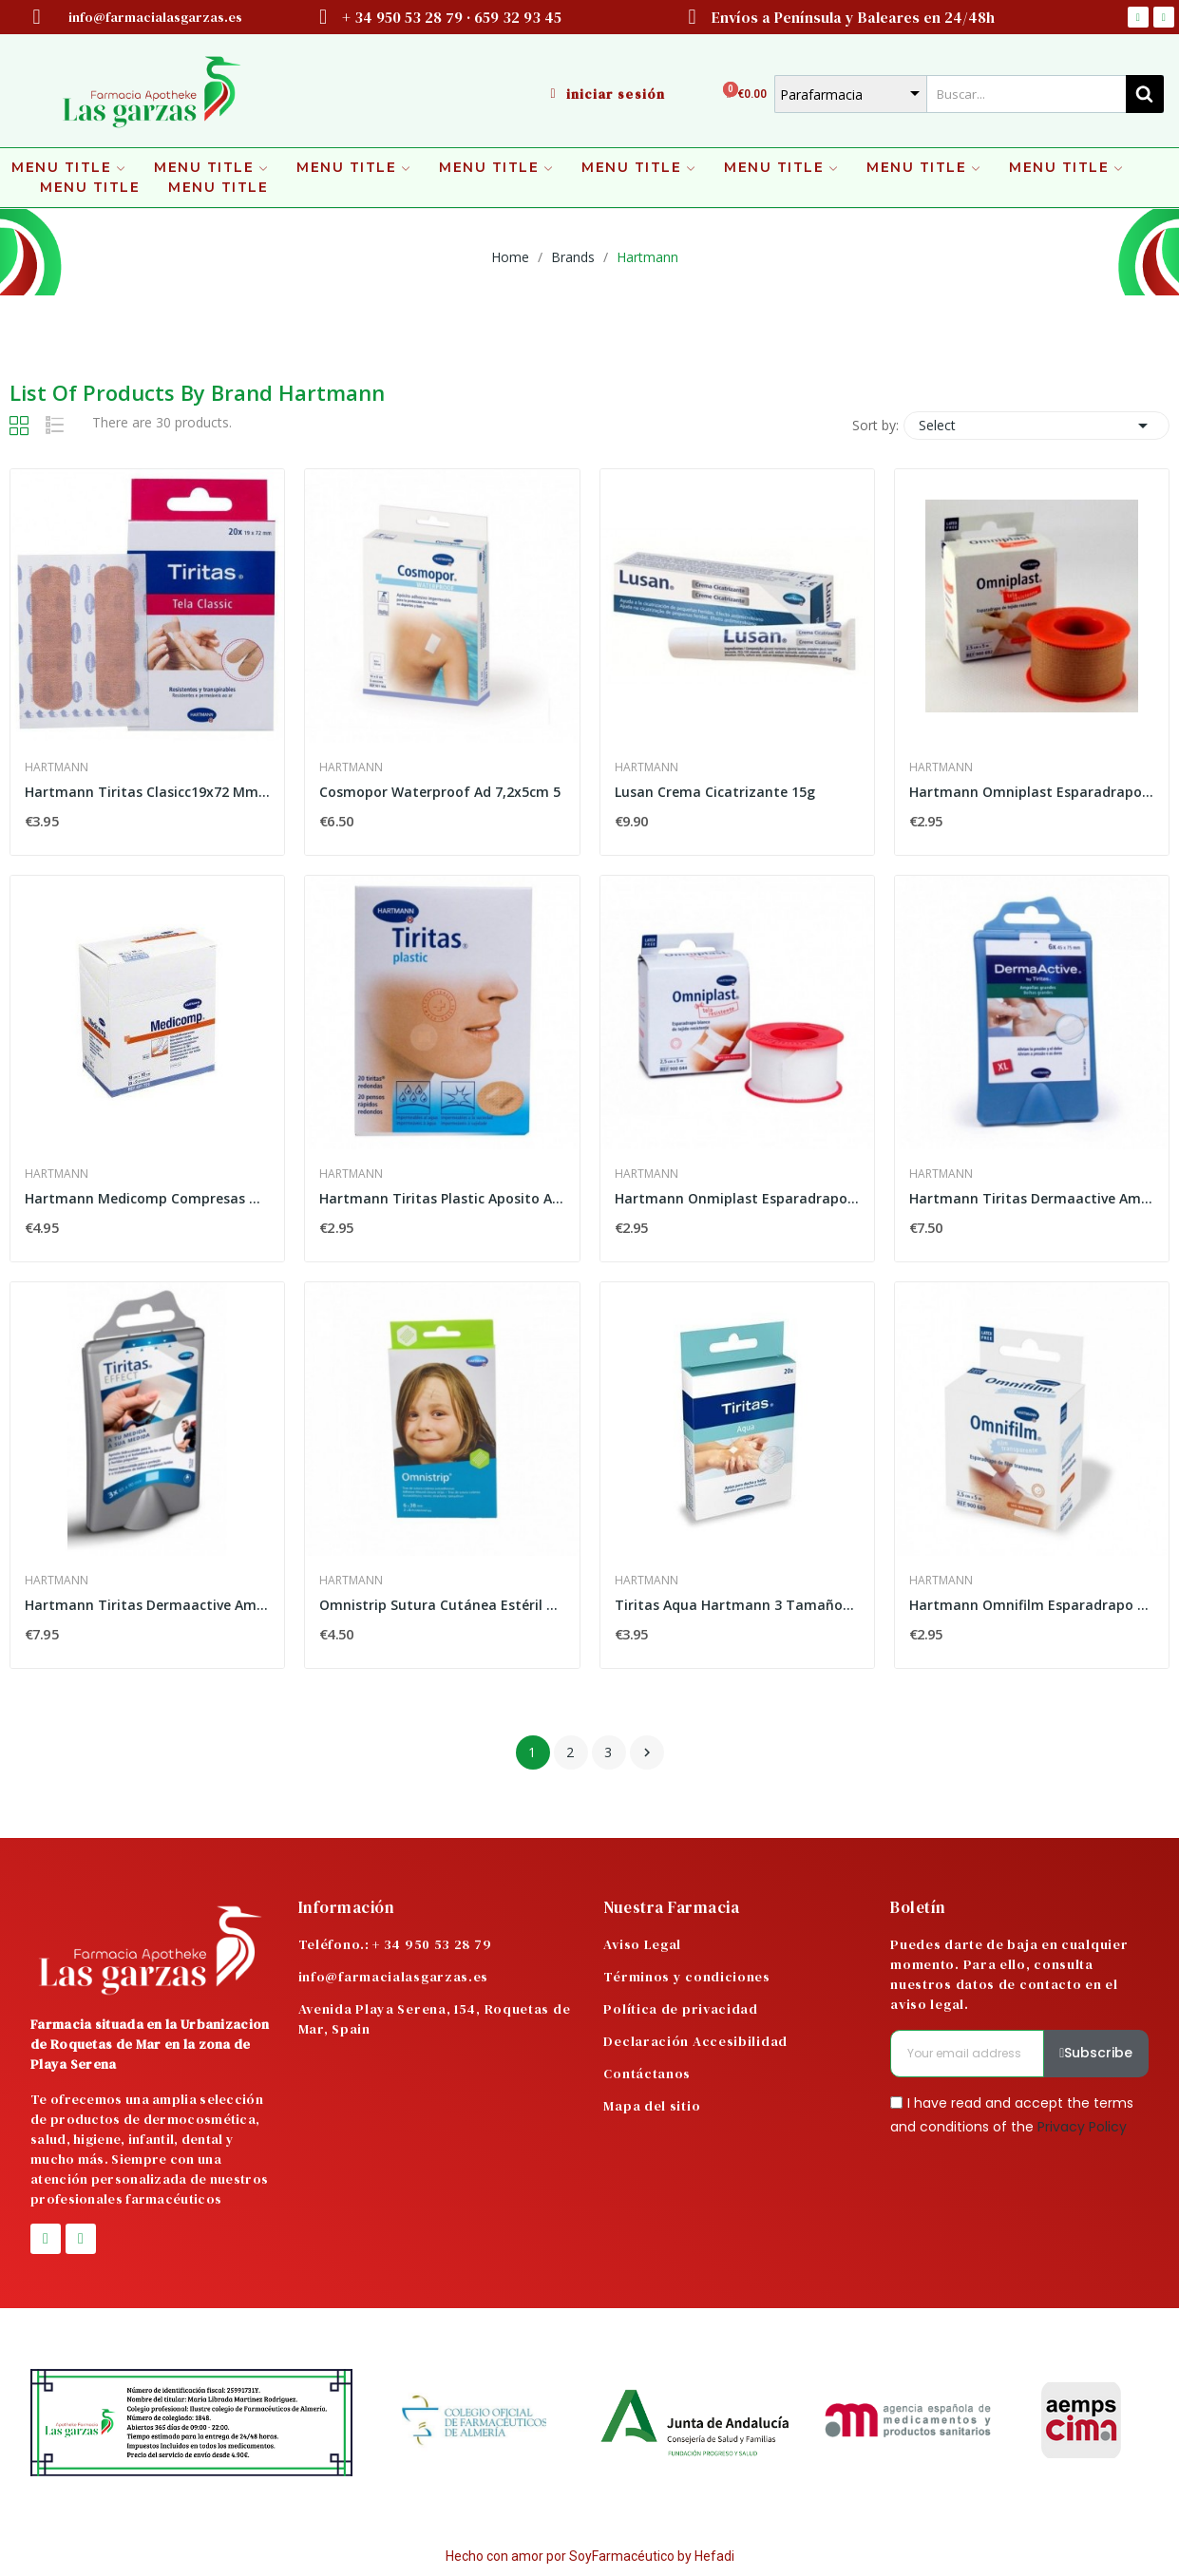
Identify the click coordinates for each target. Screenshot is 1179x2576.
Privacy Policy (1082, 2126)
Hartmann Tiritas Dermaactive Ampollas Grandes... (1031, 1198)
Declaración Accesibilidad (695, 2041)
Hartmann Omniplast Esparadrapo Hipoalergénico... (1031, 792)
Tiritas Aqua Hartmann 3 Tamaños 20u (737, 1605)
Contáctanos (647, 2073)
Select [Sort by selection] (1036, 425)
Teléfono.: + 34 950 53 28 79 (395, 1944)
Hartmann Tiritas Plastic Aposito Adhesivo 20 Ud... (441, 1198)
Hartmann (56, 767)
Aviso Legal (642, 1944)
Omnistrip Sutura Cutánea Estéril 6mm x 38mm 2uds (441, 1605)
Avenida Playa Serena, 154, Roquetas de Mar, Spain (434, 2018)
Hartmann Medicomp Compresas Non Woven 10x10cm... (147, 1198)
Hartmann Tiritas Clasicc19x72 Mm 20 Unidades (147, 792)
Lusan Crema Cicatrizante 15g (715, 792)
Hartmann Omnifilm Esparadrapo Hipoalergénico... (1031, 1605)
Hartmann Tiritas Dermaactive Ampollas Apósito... (147, 1605)
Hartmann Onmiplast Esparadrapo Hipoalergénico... (737, 1198)
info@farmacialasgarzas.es (393, 1976)
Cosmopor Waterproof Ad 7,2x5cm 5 (440, 792)
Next (647, 1752)
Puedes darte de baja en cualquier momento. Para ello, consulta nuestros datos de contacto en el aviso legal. (1009, 1974)
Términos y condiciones (686, 1976)
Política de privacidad (680, 2008)
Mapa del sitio (651, 2105)
